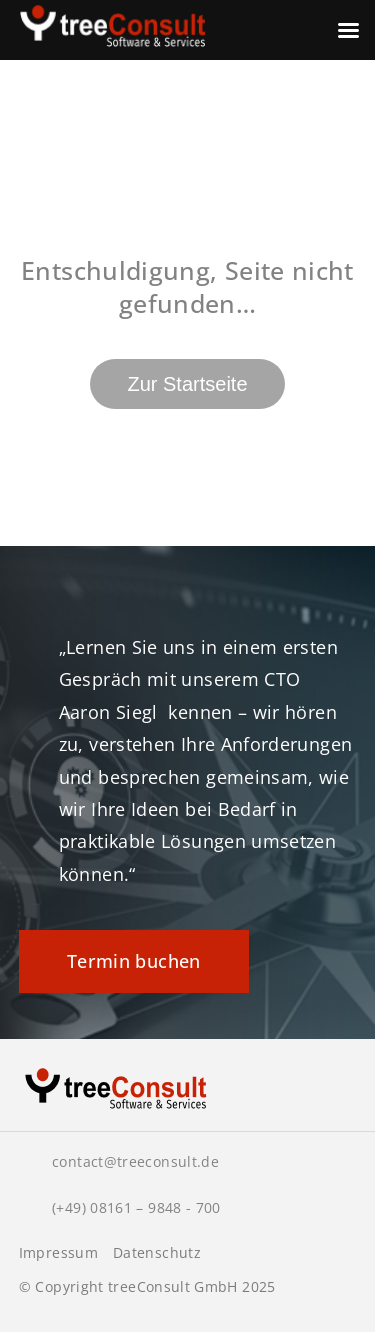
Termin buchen (134, 961)
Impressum (58, 1253)
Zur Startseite (187, 384)
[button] (36, 1296)
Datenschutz (157, 1253)
